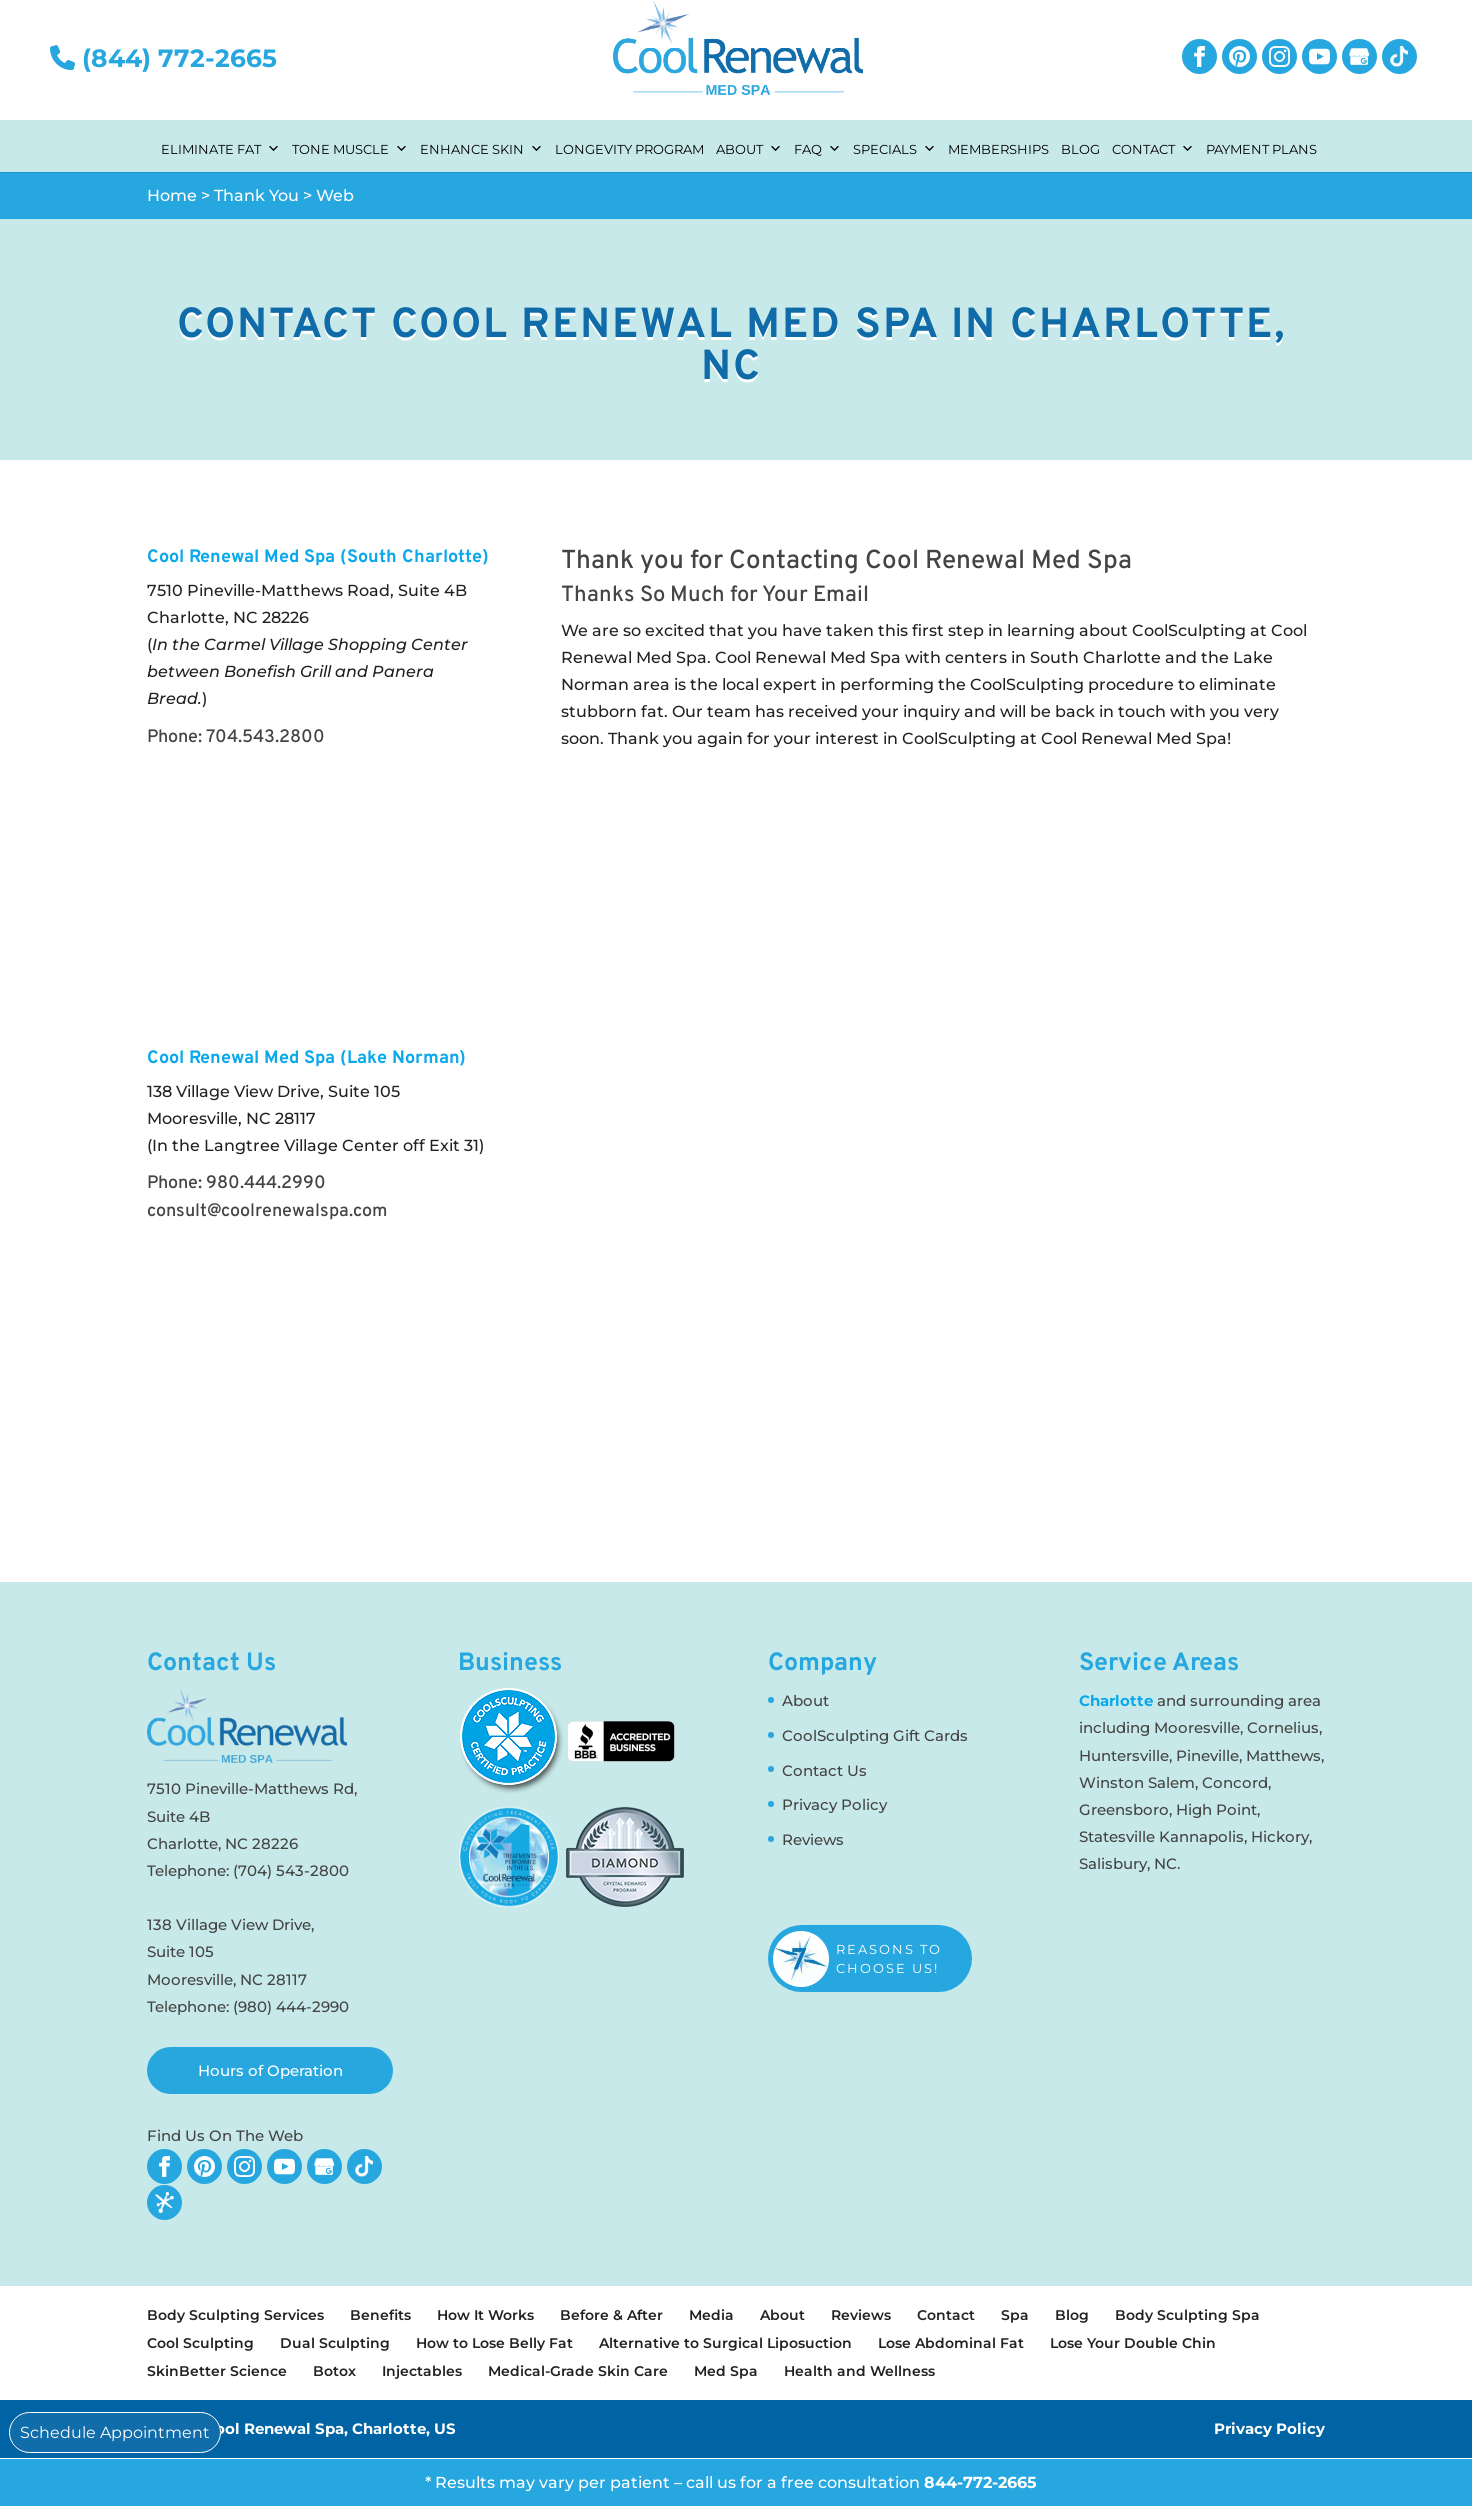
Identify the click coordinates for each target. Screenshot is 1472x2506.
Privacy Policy (834, 1804)
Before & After (611, 2315)
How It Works (485, 2315)
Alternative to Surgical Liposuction (725, 2343)
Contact (1153, 146)
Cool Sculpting (200, 2343)
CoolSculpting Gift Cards (875, 1735)
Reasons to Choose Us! (889, 1958)
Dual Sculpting (335, 2343)
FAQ (817, 146)
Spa (1015, 2315)
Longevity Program (629, 149)
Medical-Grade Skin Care (578, 2371)
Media (711, 2315)
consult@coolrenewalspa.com (267, 1211)
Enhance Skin (481, 146)
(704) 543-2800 (291, 1870)
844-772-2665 (980, 2482)
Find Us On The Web (225, 2135)
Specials (894, 146)
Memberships (998, 149)
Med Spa (726, 2371)
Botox (334, 2371)
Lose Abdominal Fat (951, 2343)
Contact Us (824, 1770)
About (749, 146)
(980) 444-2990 (291, 2006)
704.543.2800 (265, 737)
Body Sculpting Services (235, 2315)
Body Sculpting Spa (1187, 2315)
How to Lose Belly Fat (494, 2343)
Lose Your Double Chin (1133, 2343)
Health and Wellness (859, 2371)
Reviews (813, 1839)
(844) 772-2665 (163, 58)
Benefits (380, 2315)
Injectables (422, 2371)
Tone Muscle (350, 146)
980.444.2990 (266, 1183)
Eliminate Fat (220, 146)
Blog (1080, 149)
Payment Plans (1261, 149)
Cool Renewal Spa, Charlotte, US (330, 2428)
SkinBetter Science (217, 2371)
